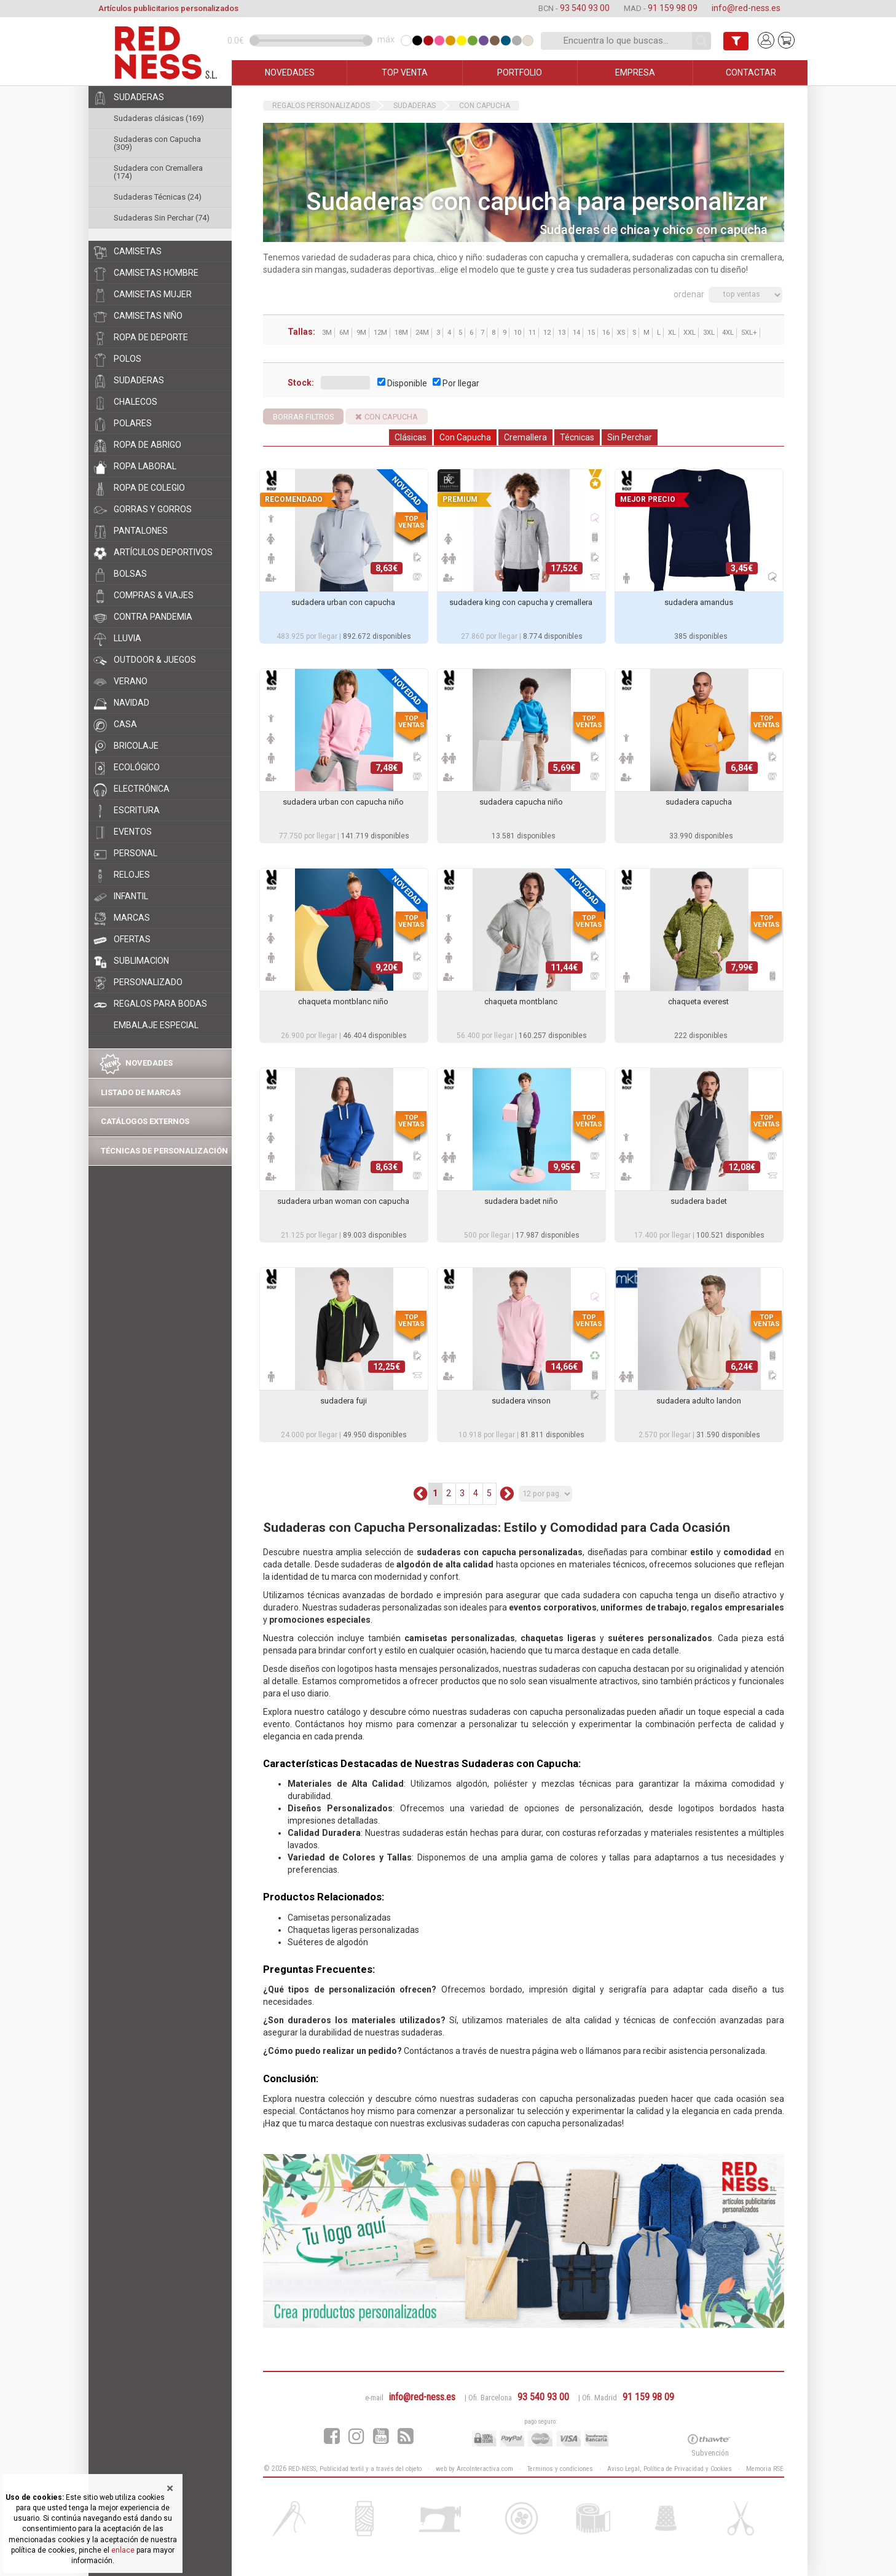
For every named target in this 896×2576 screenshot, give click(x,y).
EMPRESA (635, 72)
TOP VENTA (405, 72)
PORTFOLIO (519, 72)
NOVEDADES (290, 72)
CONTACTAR (751, 72)
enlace (123, 2550)
